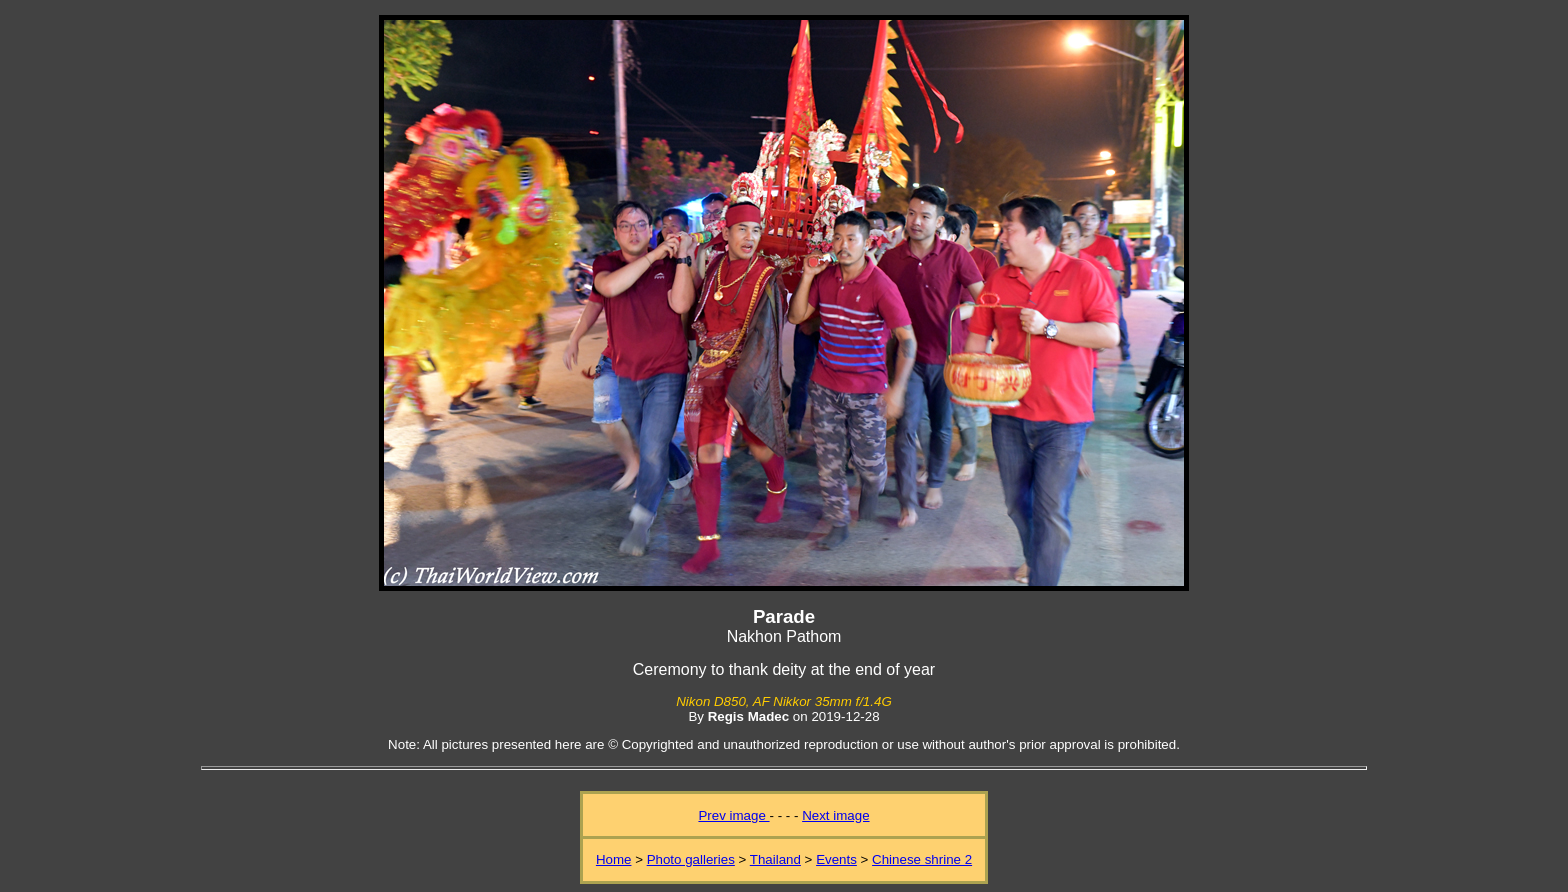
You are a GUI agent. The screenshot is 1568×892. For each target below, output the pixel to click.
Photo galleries (691, 859)
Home (614, 859)
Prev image (733, 815)
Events (836, 859)
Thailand (775, 859)
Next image (835, 815)
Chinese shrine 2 (922, 859)
